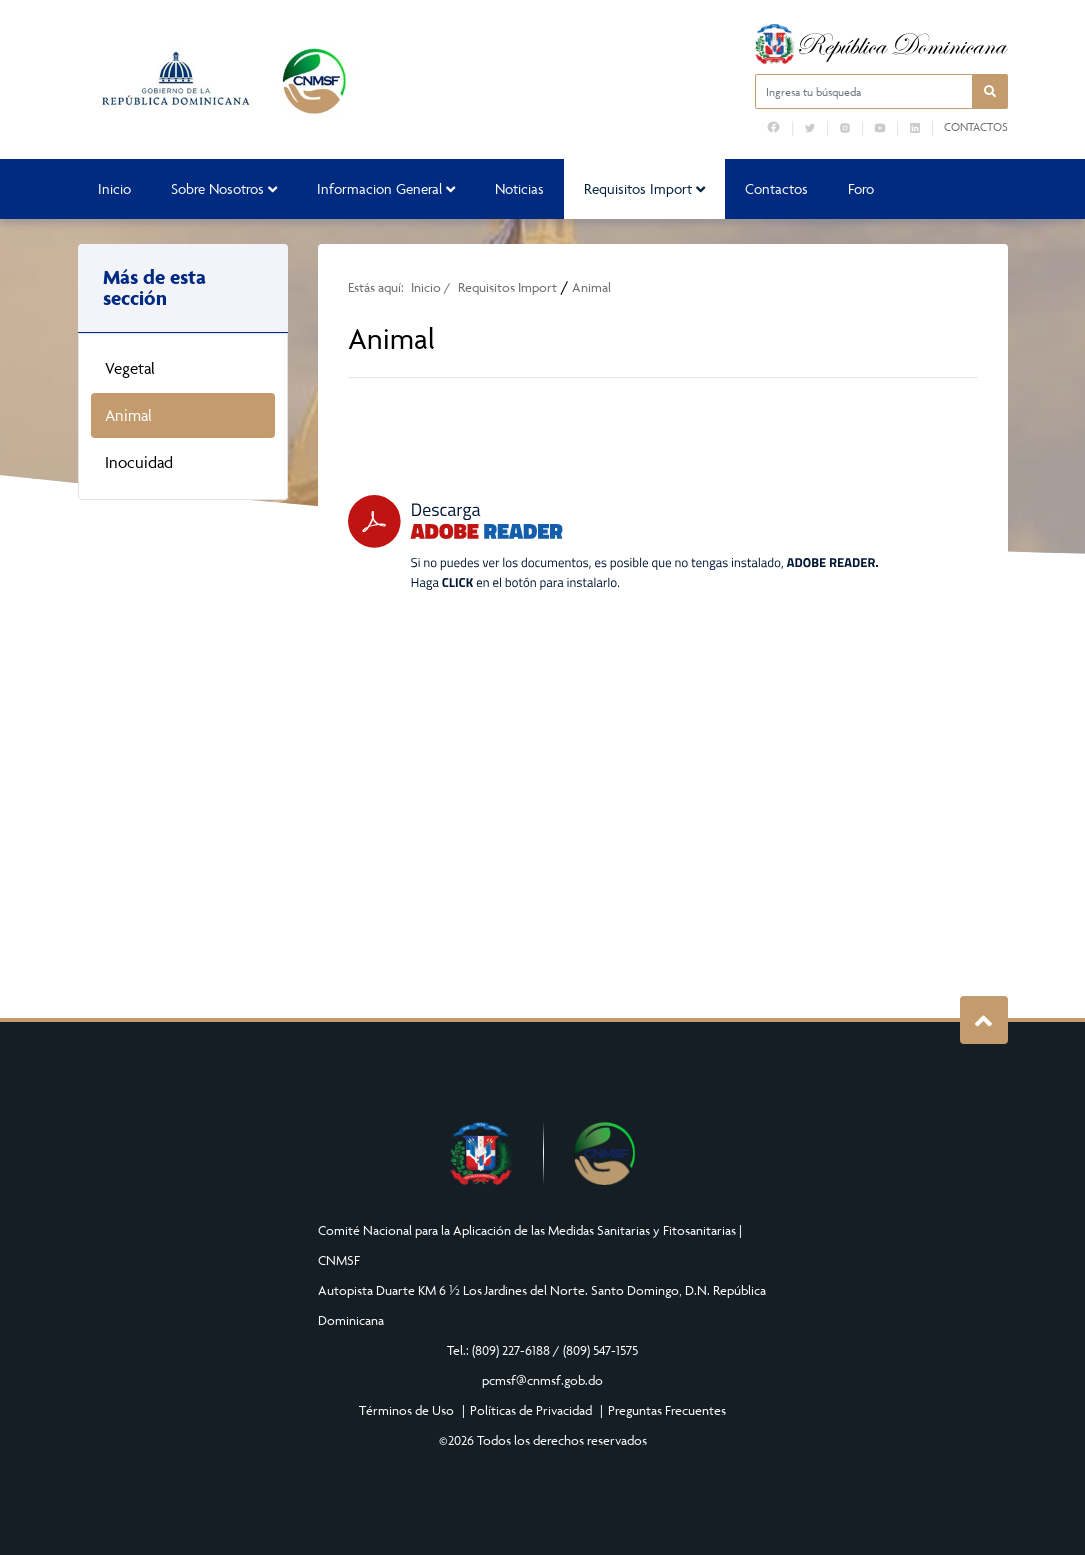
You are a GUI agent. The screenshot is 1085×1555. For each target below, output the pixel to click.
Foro (861, 188)
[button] (990, 91)
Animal (128, 415)
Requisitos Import (644, 188)
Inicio (114, 188)
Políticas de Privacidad (531, 1410)
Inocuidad (139, 462)
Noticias (519, 188)
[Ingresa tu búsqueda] (864, 91)
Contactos (976, 127)
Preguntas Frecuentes (667, 1410)
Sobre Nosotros (224, 188)
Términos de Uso (406, 1410)
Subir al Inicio (983, 1020)
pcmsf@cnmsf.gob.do (542, 1380)
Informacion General (386, 188)
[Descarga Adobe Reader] (613, 542)
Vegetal (130, 368)
